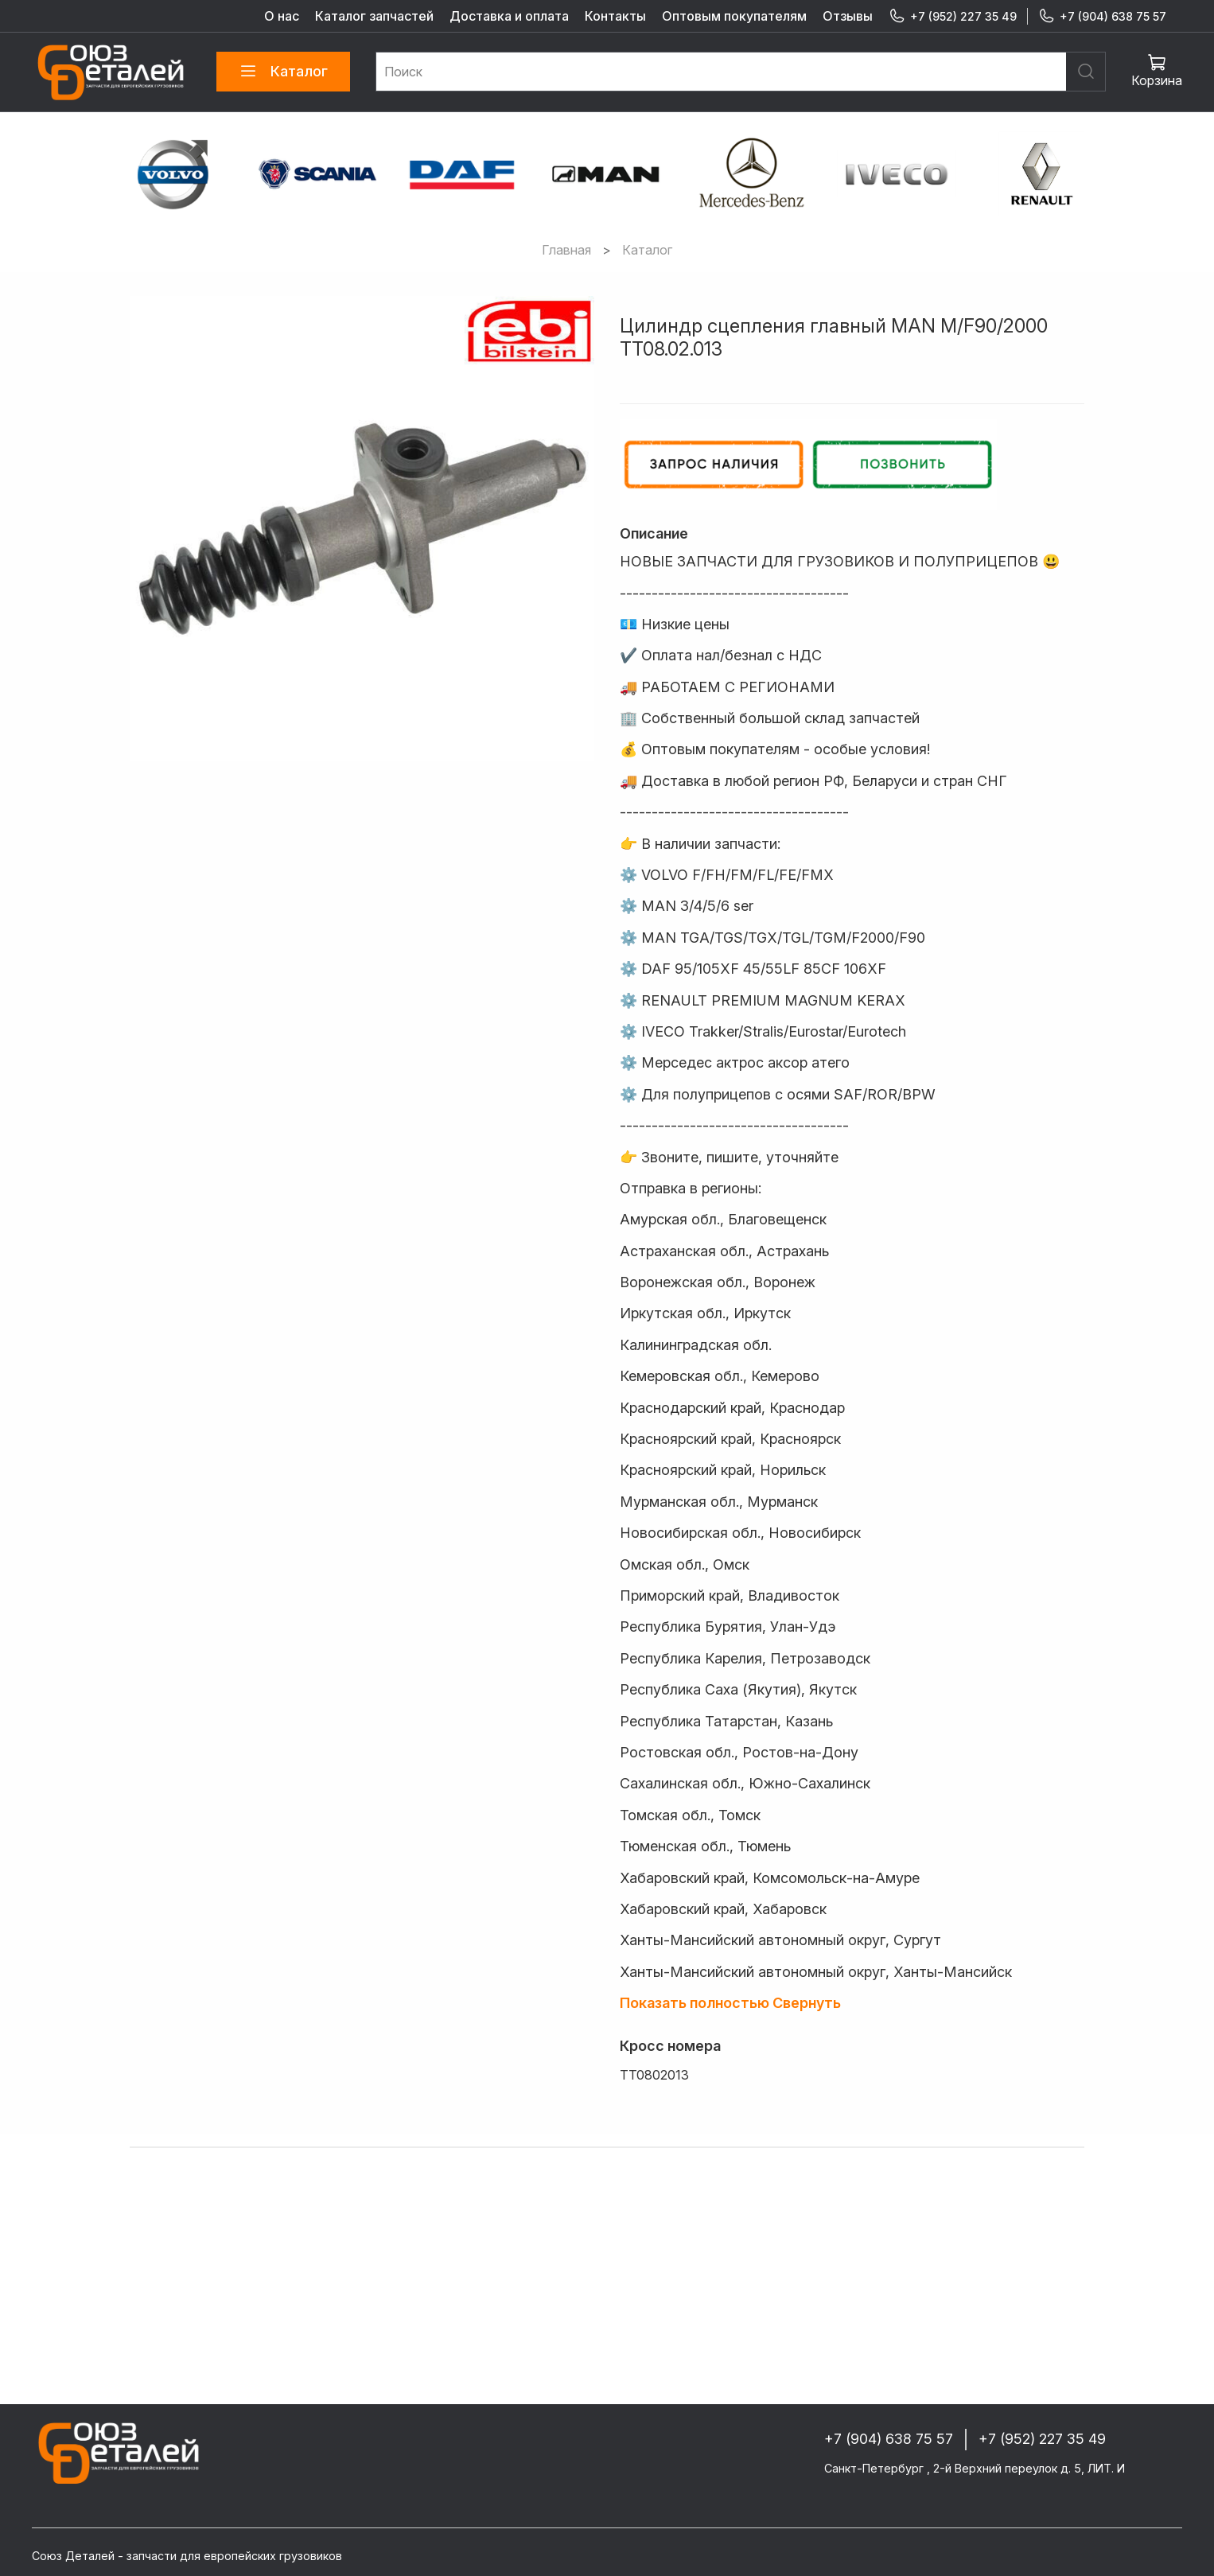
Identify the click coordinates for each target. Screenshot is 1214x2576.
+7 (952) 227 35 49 (953, 16)
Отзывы (848, 16)
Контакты (615, 16)
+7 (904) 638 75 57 (1102, 16)
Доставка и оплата (509, 16)
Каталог (283, 71)
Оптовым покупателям (734, 16)
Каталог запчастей (374, 16)
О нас (281, 16)
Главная (566, 250)
